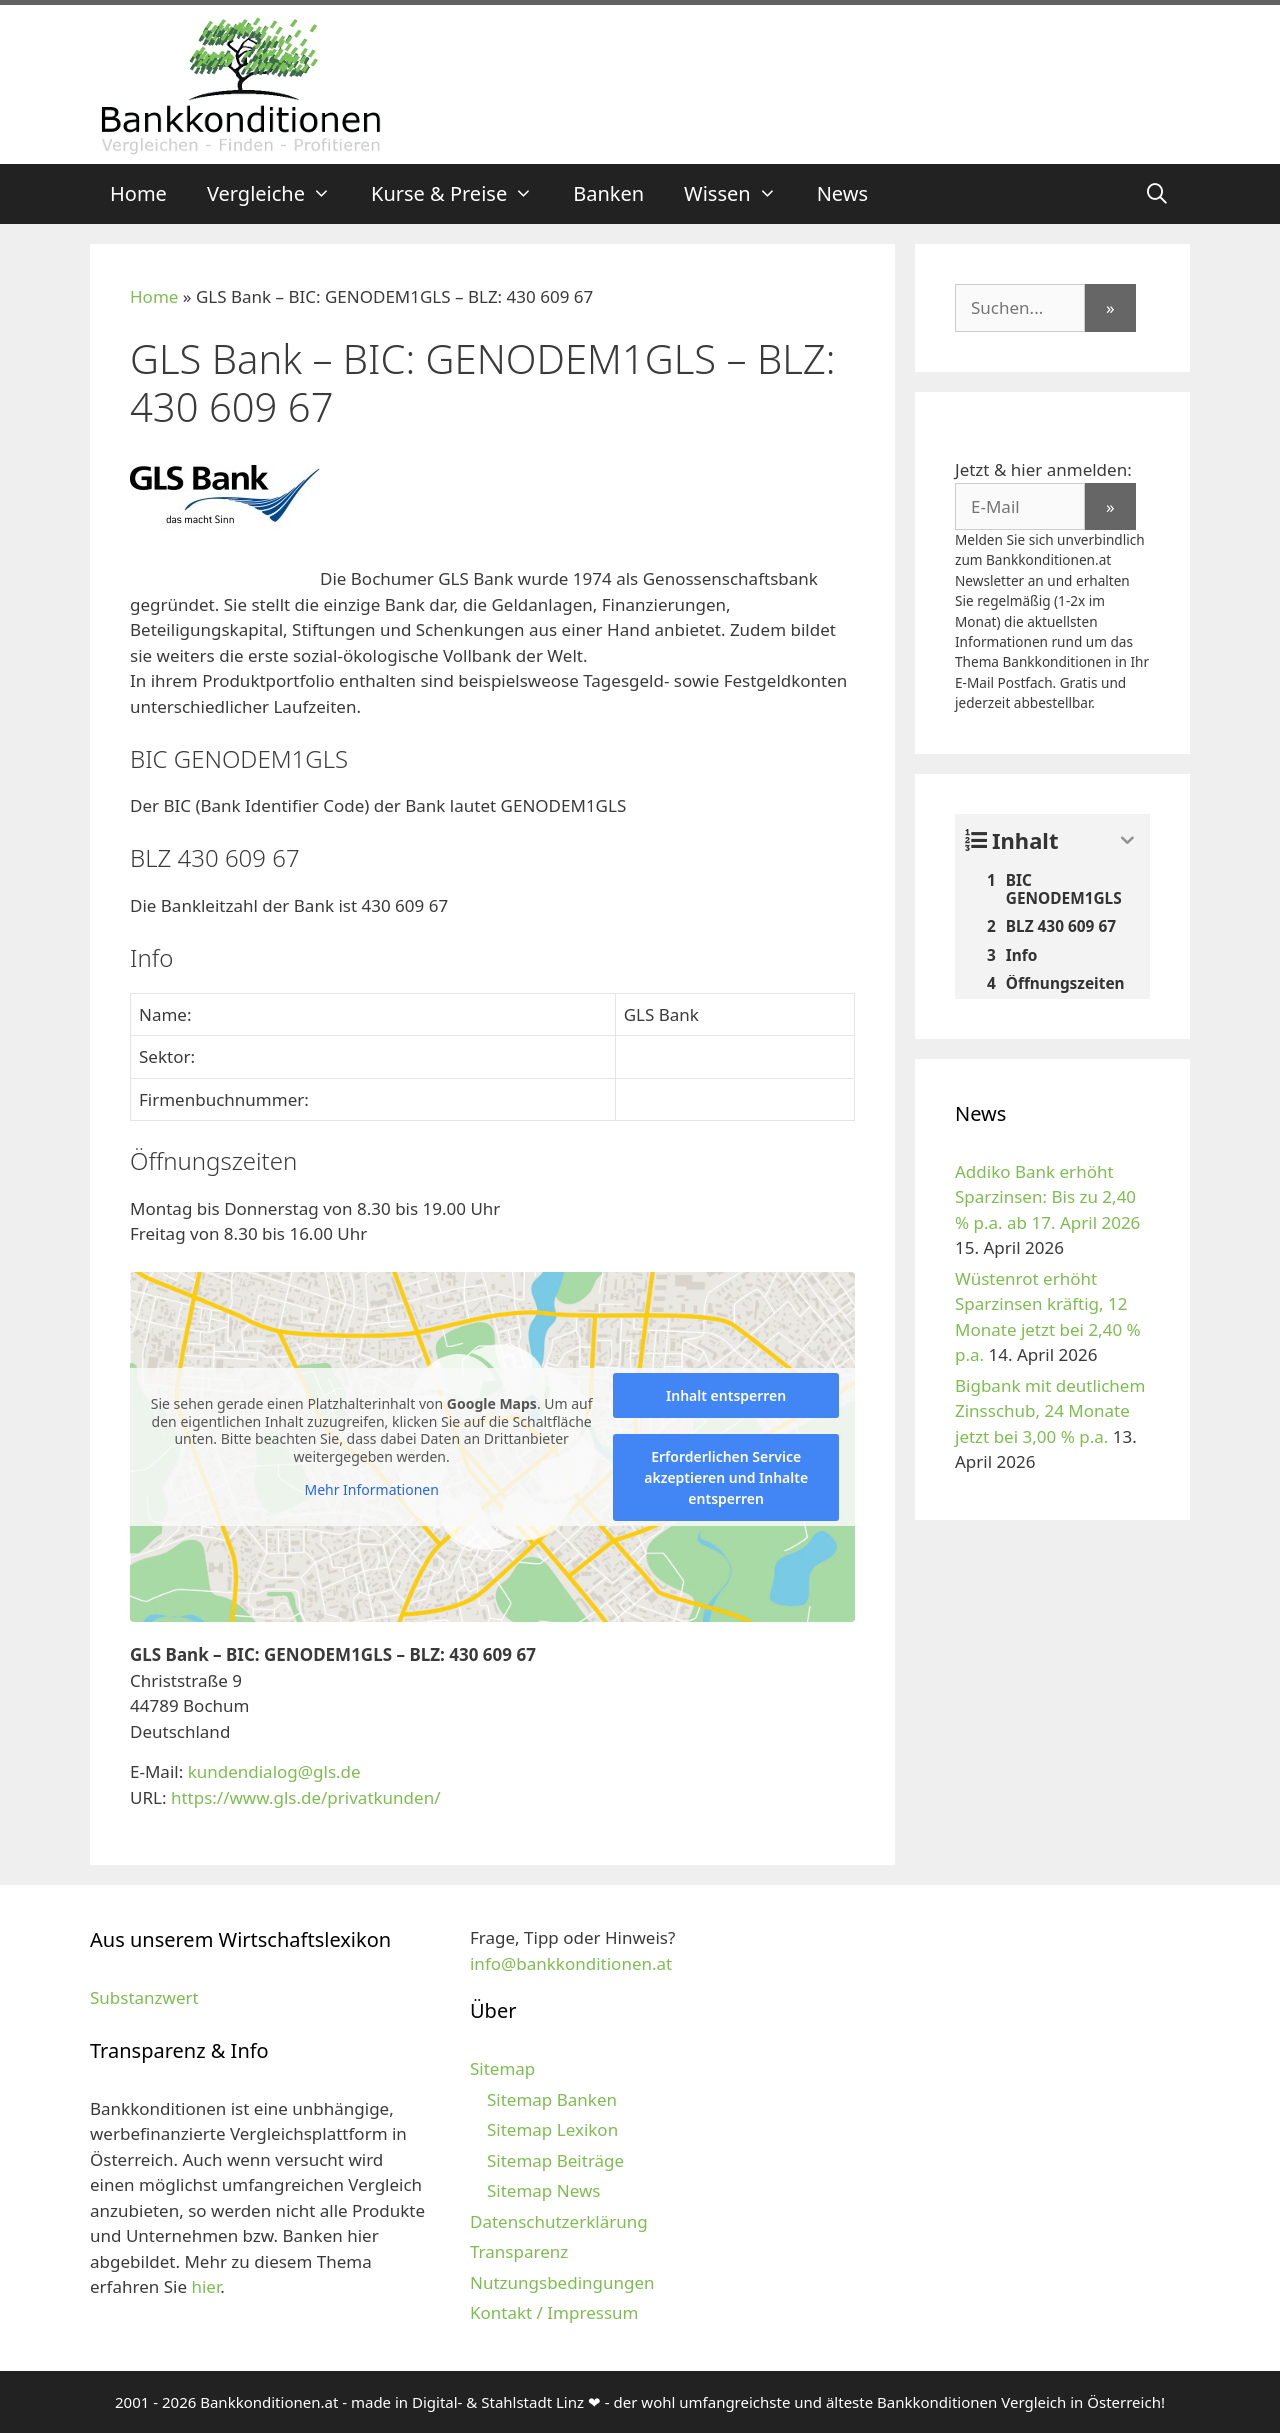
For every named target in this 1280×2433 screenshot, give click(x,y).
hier (205, 2286)
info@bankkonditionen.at (571, 1963)
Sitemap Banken (552, 2099)
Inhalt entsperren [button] (726, 1395)
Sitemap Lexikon (552, 2129)
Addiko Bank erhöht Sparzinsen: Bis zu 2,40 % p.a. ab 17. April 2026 (1047, 1197)
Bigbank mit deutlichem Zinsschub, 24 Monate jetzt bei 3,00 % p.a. (1050, 1411)
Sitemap (502, 2068)
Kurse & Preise (462, 194)
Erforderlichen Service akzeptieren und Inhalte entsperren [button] (726, 1477)
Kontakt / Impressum (554, 2312)
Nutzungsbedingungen (562, 2282)
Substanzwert (144, 1997)
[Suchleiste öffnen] (1157, 194)
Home (138, 193)
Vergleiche (279, 194)
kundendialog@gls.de (274, 1771)
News (842, 193)
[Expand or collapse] (1127, 840)
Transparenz (519, 2251)
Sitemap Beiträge (555, 2160)
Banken (608, 193)
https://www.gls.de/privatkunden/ (306, 1797)
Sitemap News (543, 2190)
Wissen (740, 194)
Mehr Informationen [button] (371, 1490)
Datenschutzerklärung (559, 2221)
